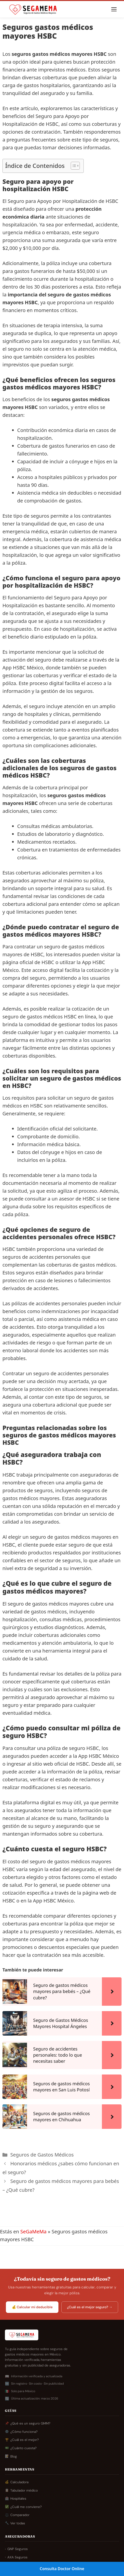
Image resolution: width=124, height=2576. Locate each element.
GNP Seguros (16, 2549)
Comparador (17, 2515)
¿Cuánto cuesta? (21, 2448)
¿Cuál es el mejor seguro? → (89, 2307)
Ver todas (15, 2523)
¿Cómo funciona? (21, 2431)
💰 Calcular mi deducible (32, 2307)
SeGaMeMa (33, 2231)
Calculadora (16, 2482)
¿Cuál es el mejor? (22, 2440)
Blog (11, 2456)
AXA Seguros (16, 2557)
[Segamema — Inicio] (33, 9)
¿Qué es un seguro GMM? (27, 2423)
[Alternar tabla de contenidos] (73, 166)
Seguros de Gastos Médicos (42, 2154)
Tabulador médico (21, 2490)
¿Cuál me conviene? (23, 2506)
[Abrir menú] (114, 9)
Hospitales (15, 2498)
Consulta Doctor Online (62, 2568)
